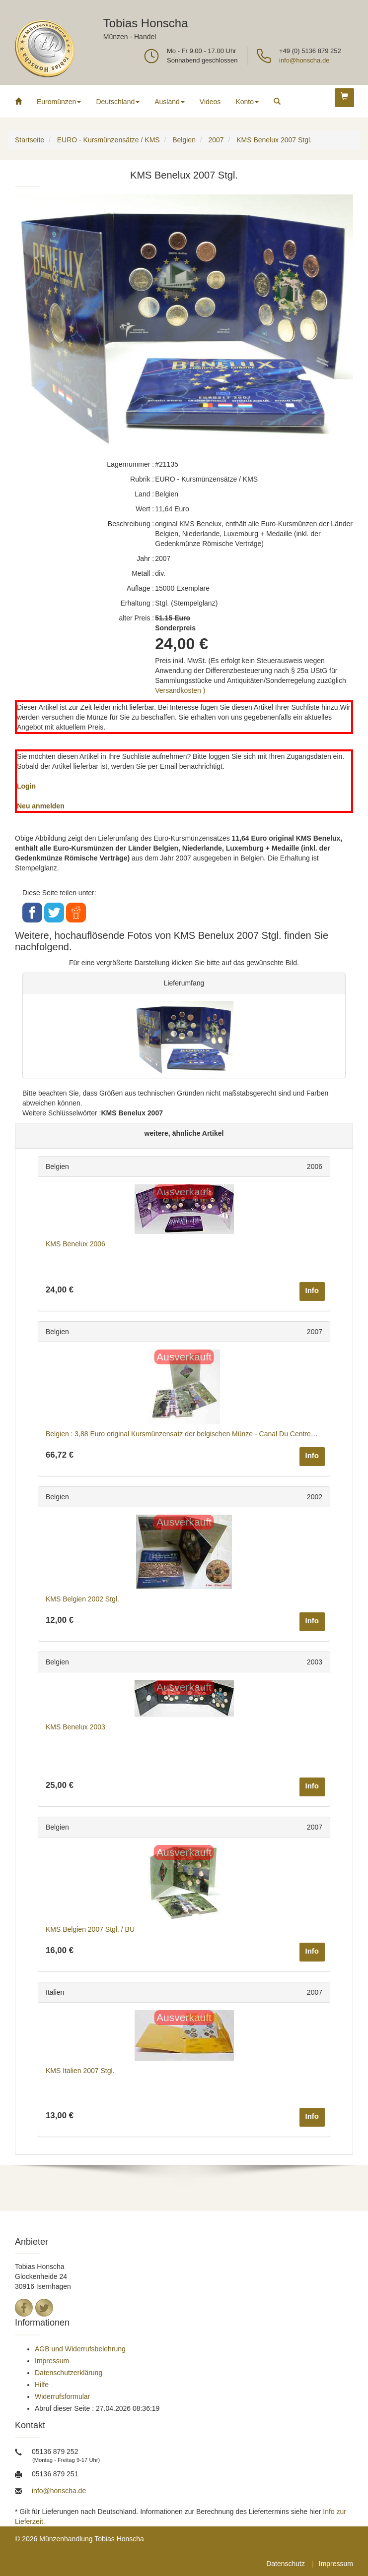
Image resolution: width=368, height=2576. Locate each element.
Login (26, 786)
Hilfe (42, 2385)
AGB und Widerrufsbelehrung (80, 2349)
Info (312, 1290)
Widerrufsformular (62, 2396)
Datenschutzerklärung (68, 2373)
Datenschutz (285, 2564)
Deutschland (118, 102)
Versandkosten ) (180, 690)
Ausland (169, 102)
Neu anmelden (41, 806)
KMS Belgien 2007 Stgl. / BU (90, 1929)
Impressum (52, 2361)
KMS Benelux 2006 (75, 1244)
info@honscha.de (304, 60)
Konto (247, 102)
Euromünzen (59, 102)
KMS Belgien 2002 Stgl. (82, 1599)
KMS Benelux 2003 (75, 1727)
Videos (210, 102)
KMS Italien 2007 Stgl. (80, 2071)
